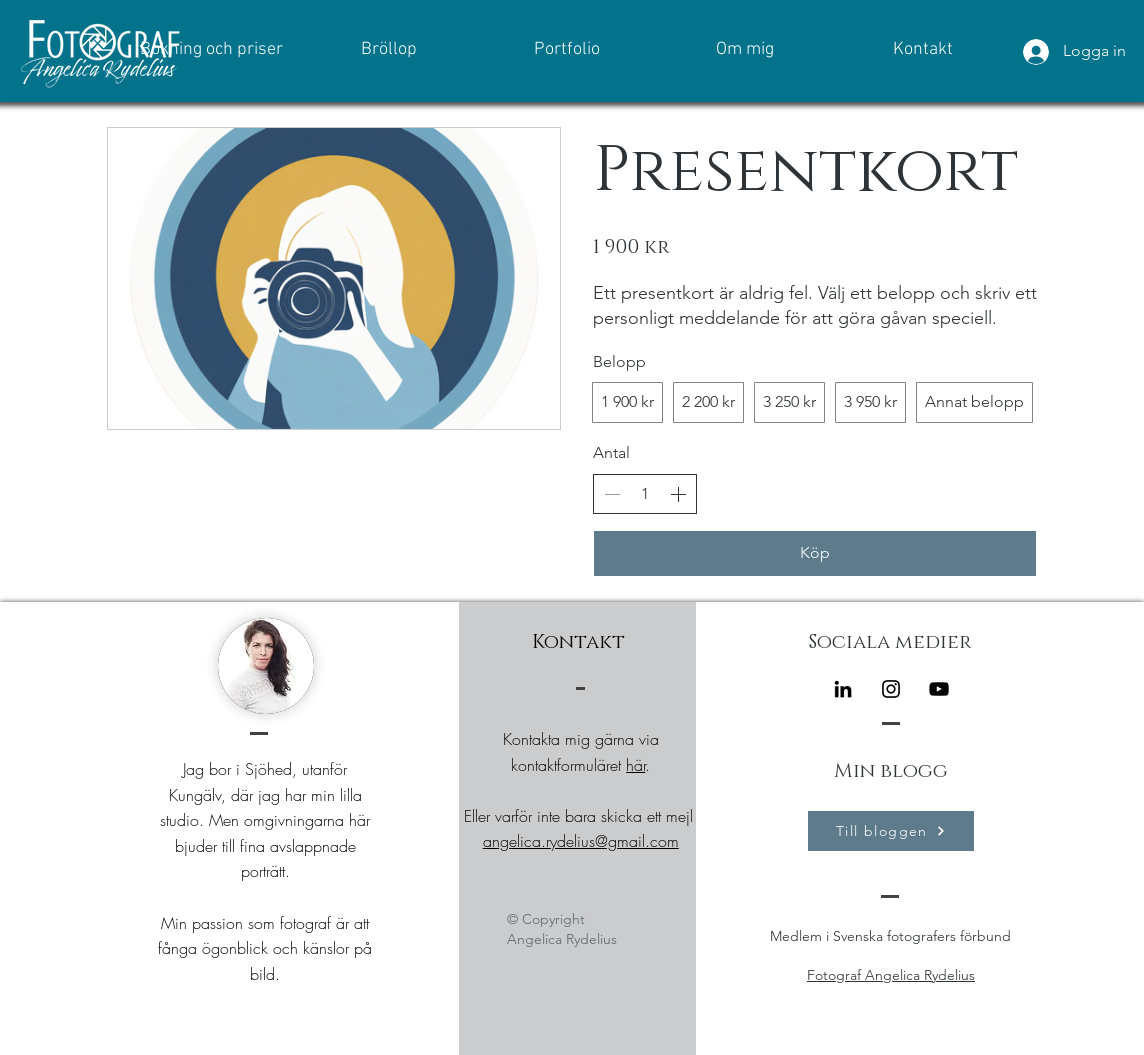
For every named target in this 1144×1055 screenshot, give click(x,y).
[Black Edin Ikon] (843, 689)
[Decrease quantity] (612, 494)
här (635, 765)
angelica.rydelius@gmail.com (581, 841)
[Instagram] (891, 689)
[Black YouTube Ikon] (939, 689)
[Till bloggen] (891, 831)
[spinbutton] (645, 494)
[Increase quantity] (678, 494)
